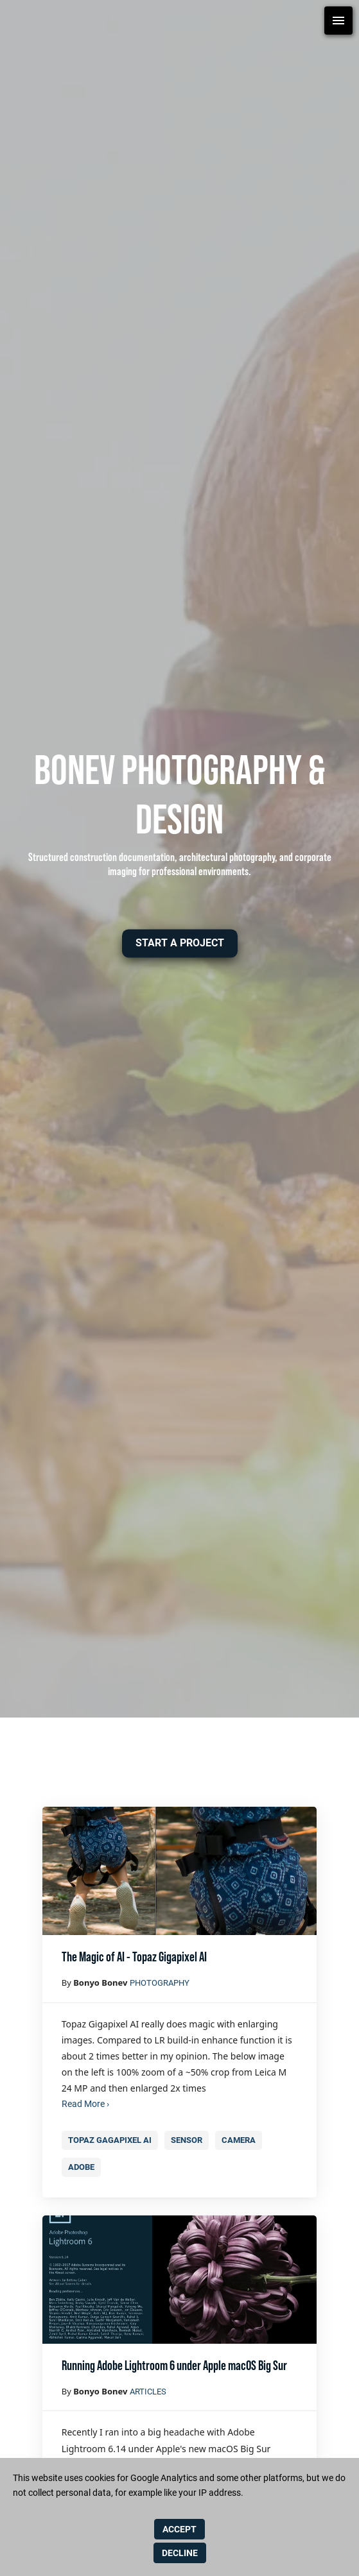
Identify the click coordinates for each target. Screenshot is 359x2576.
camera (239, 2140)
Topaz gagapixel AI (109, 2140)
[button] (180, 943)
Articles (148, 2391)
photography (159, 1983)
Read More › (85, 2104)
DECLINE (180, 2553)
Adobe (81, 2167)
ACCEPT (179, 2529)
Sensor (186, 2140)
